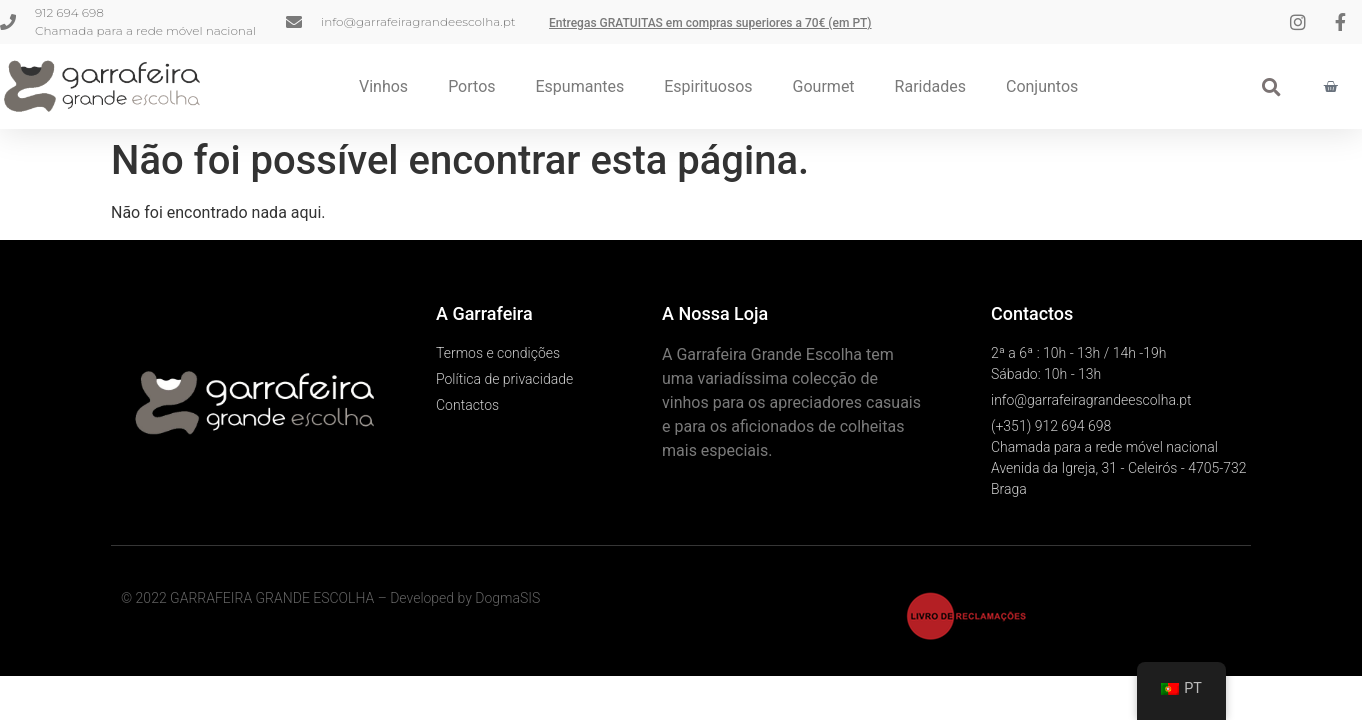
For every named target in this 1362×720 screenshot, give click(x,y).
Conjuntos (1042, 86)
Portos (471, 86)
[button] (1271, 86)
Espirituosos (708, 86)
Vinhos (383, 86)
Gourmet (824, 86)
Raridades (930, 86)
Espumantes (580, 86)
